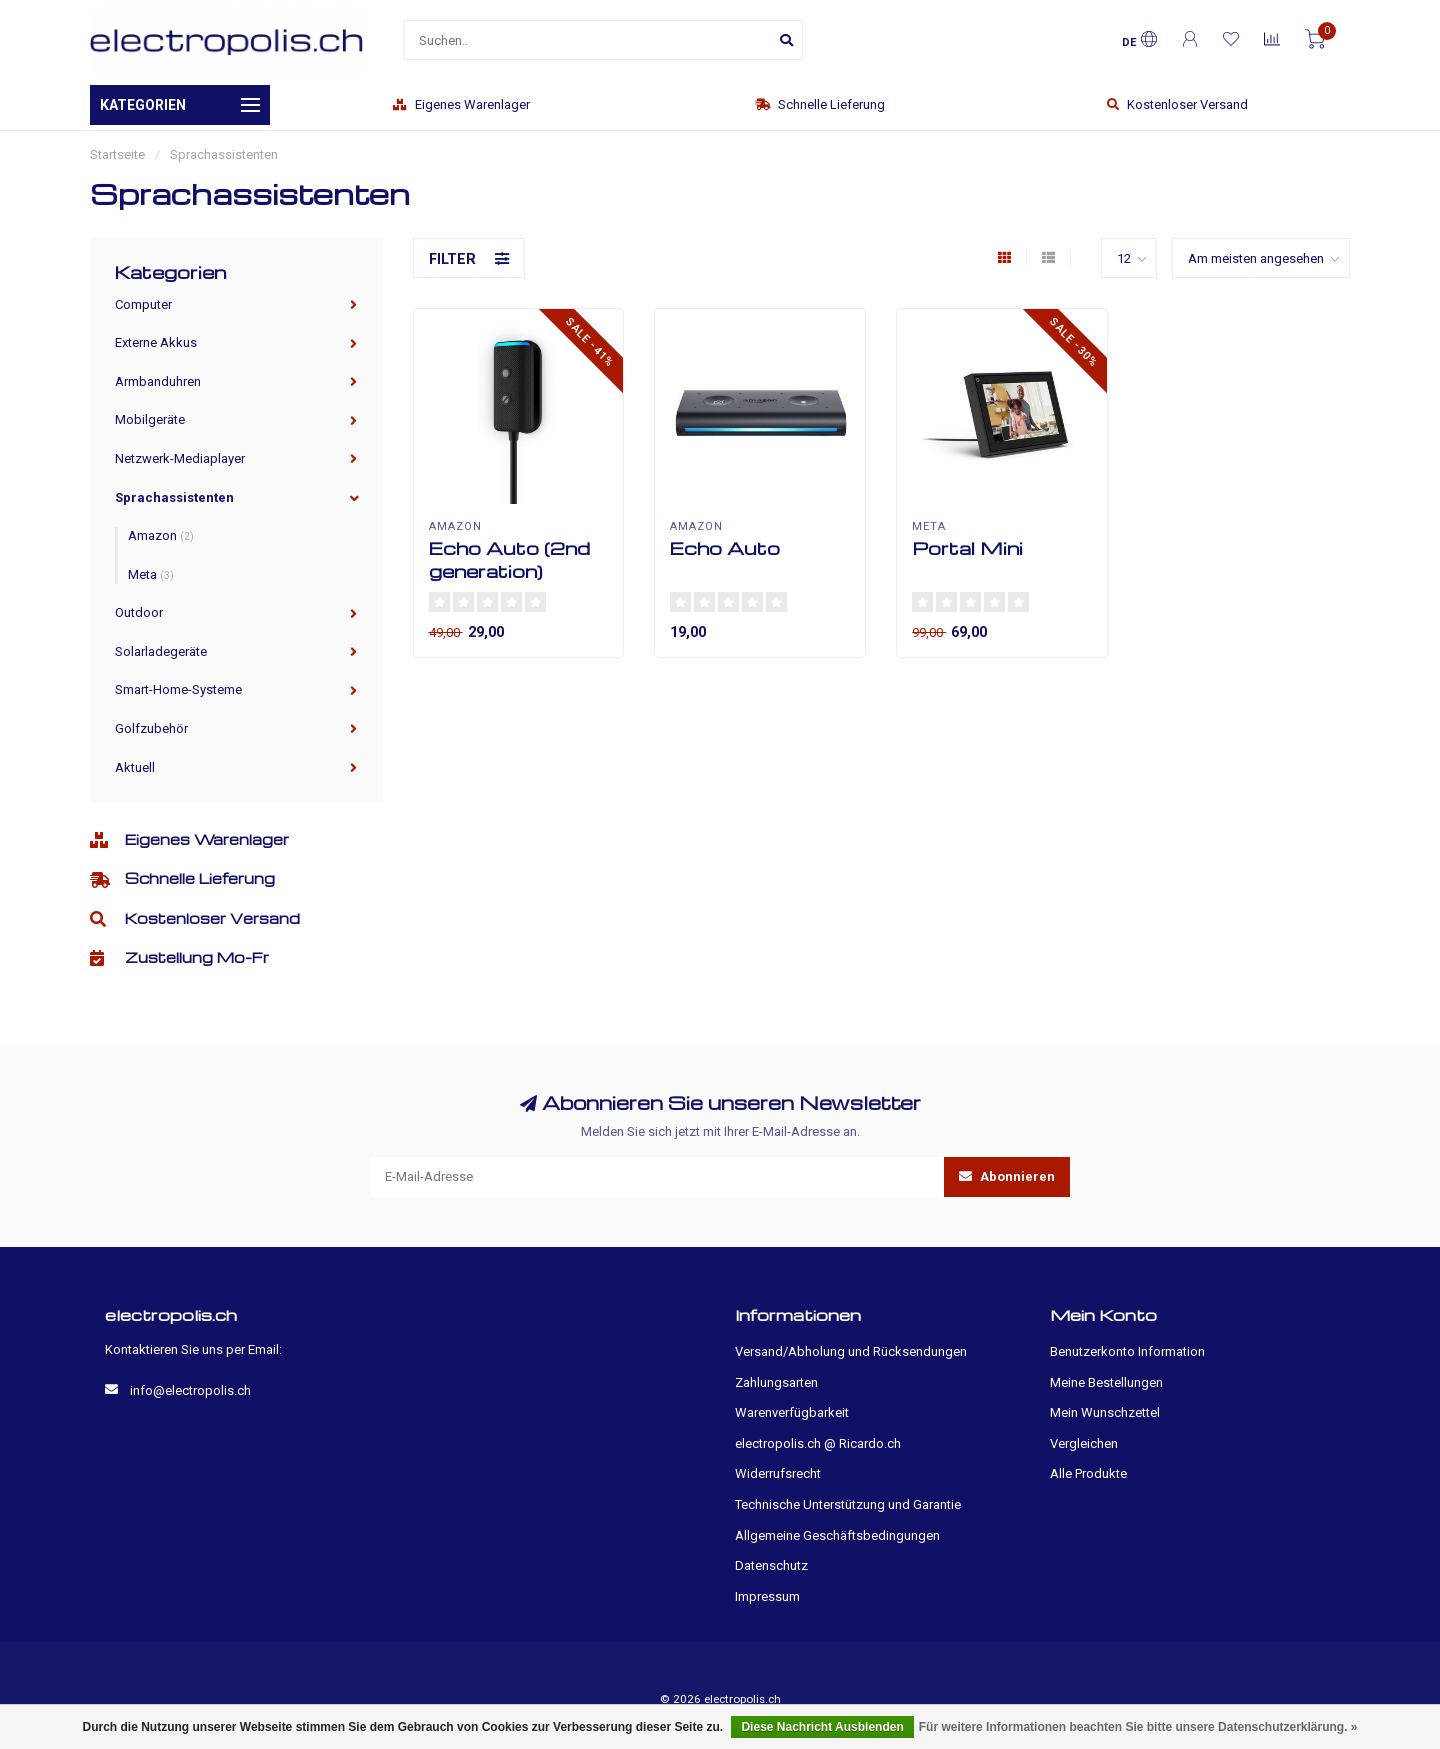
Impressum (767, 1596)
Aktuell (135, 767)
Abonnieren (1007, 1176)
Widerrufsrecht (778, 1473)
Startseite (117, 154)
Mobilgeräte (150, 419)
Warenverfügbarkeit (792, 1412)
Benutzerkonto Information (1127, 1351)
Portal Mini (967, 547)
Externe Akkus (156, 342)
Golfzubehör (151, 728)
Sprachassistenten (174, 497)
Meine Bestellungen (1106, 1382)
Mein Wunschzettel (1105, 1412)
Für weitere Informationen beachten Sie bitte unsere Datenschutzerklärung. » (1138, 1727)
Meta (151, 574)
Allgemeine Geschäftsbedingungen (837, 1535)
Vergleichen (1084, 1443)
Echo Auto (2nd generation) (509, 559)
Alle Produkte (1088, 1473)
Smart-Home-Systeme (178, 689)
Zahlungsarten (776, 1382)
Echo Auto (725, 547)
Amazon (161, 535)
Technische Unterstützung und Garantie (848, 1504)
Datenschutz (771, 1565)
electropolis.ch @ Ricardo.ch (818, 1443)
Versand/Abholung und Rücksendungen (851, 1351)
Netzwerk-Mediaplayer (180, 458)
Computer (143, 304)
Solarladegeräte (161, 651)
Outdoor (139, 612)
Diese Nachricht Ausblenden (822, 1727)
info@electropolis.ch (190, 1390)
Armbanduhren (158, 381)
